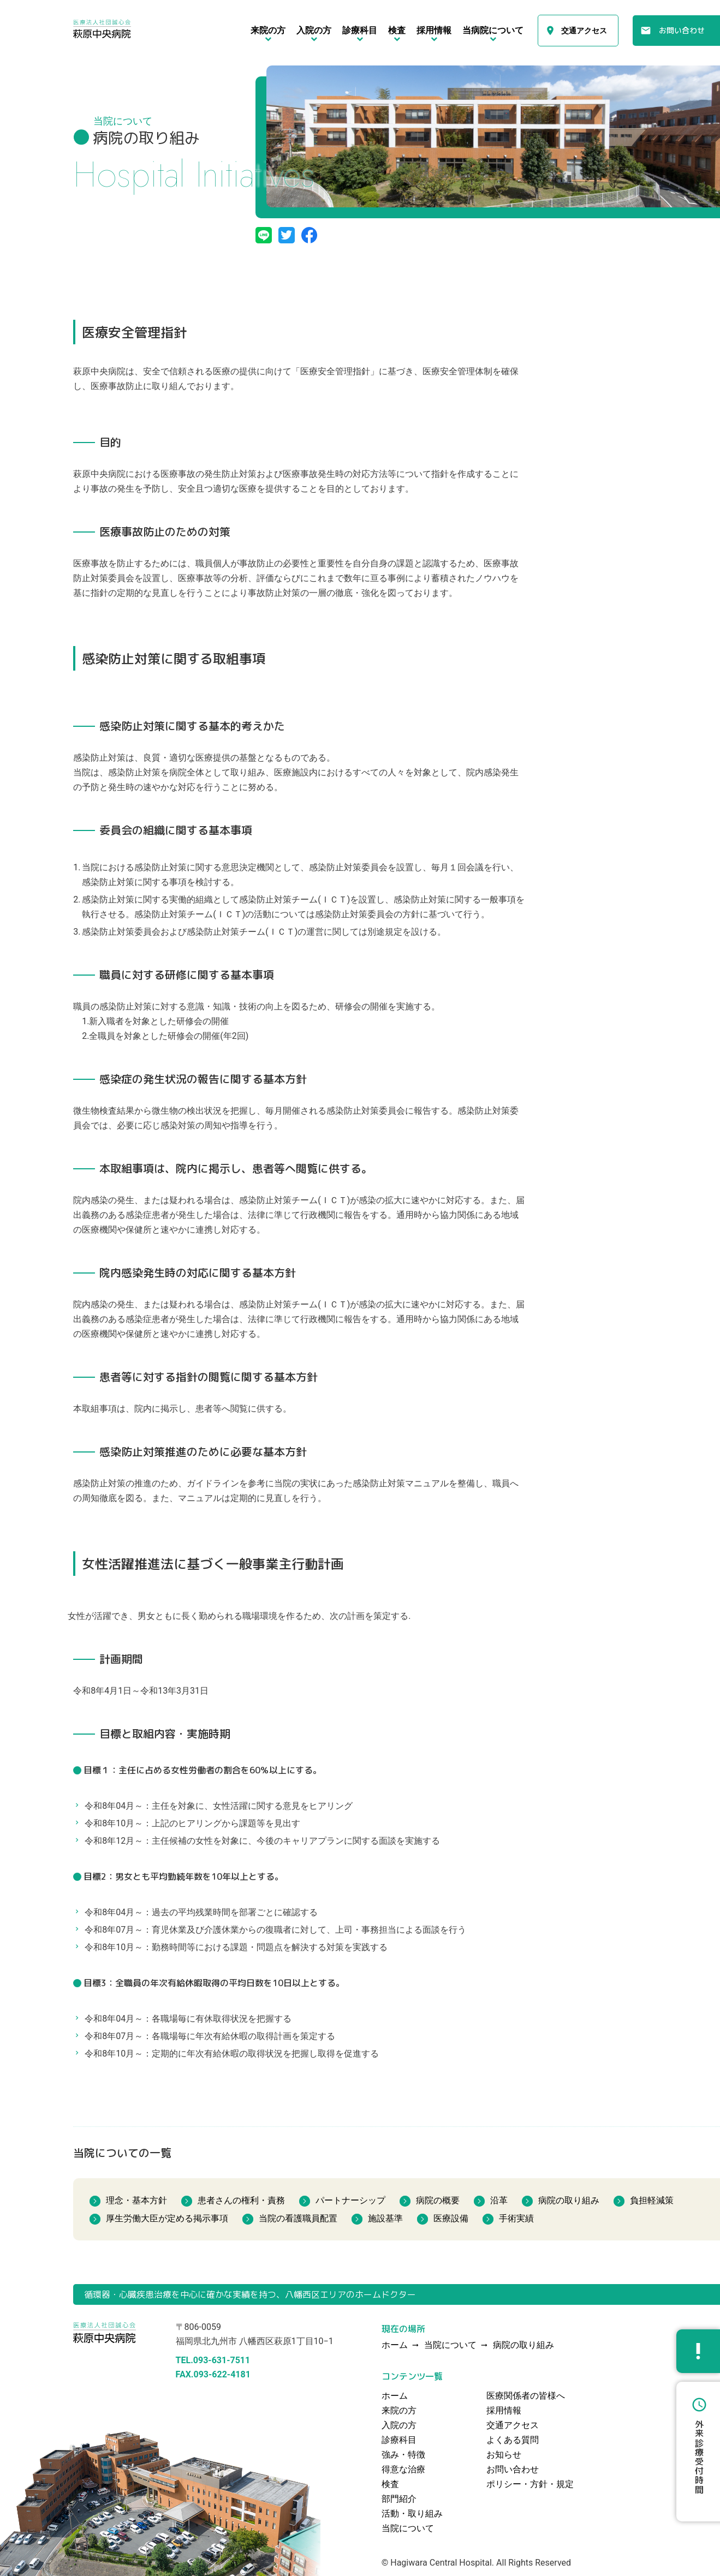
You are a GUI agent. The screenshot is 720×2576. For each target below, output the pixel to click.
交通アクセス (584, 30)
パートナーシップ (350, 2200)
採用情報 (503, 2410)
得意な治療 (403, 2469)
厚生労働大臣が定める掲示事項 (167, 2218)
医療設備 (450, 2218)
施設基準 (385, 2218)
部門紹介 (399, 2499)
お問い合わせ (682, 30)
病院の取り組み (568, 2200)
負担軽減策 (652, 2200)
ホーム (395, 2395)
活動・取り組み (412, 2513)
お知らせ (503, 2454)
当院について (450, 2345)
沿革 (499, 2200)
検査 (390, 2484)
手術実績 (516, 2218)
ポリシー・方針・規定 (530, 2484)
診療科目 (399, 2440)
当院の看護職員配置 (298, 2218)
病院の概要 (438, 2200)
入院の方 (399, 2425)
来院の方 (399, 2410)
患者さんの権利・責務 (241, 2200)
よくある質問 (512, 2440)
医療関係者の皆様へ (525, 2395)
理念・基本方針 (136, 2200)
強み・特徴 (403, 2454)
